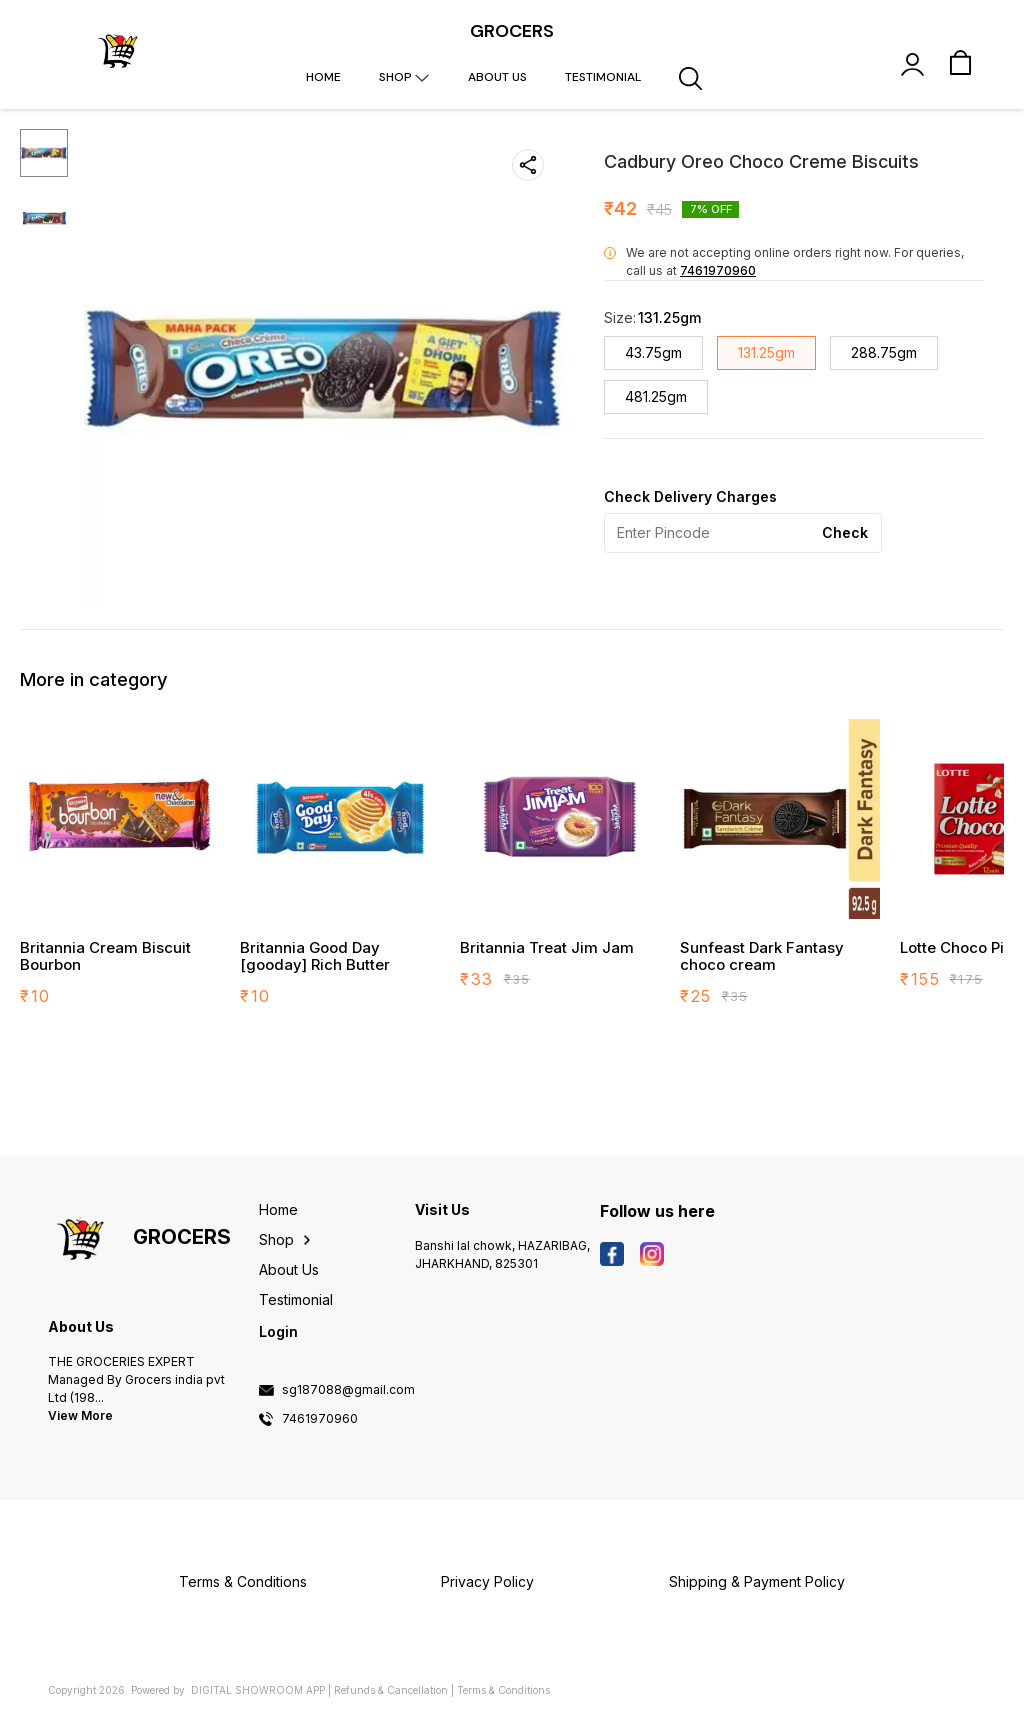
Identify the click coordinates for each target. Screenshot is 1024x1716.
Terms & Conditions (503, 1690)
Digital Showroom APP (258, 1690)
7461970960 (718, 270)
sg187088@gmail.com (348, 1390)
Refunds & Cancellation (391, 1690)
